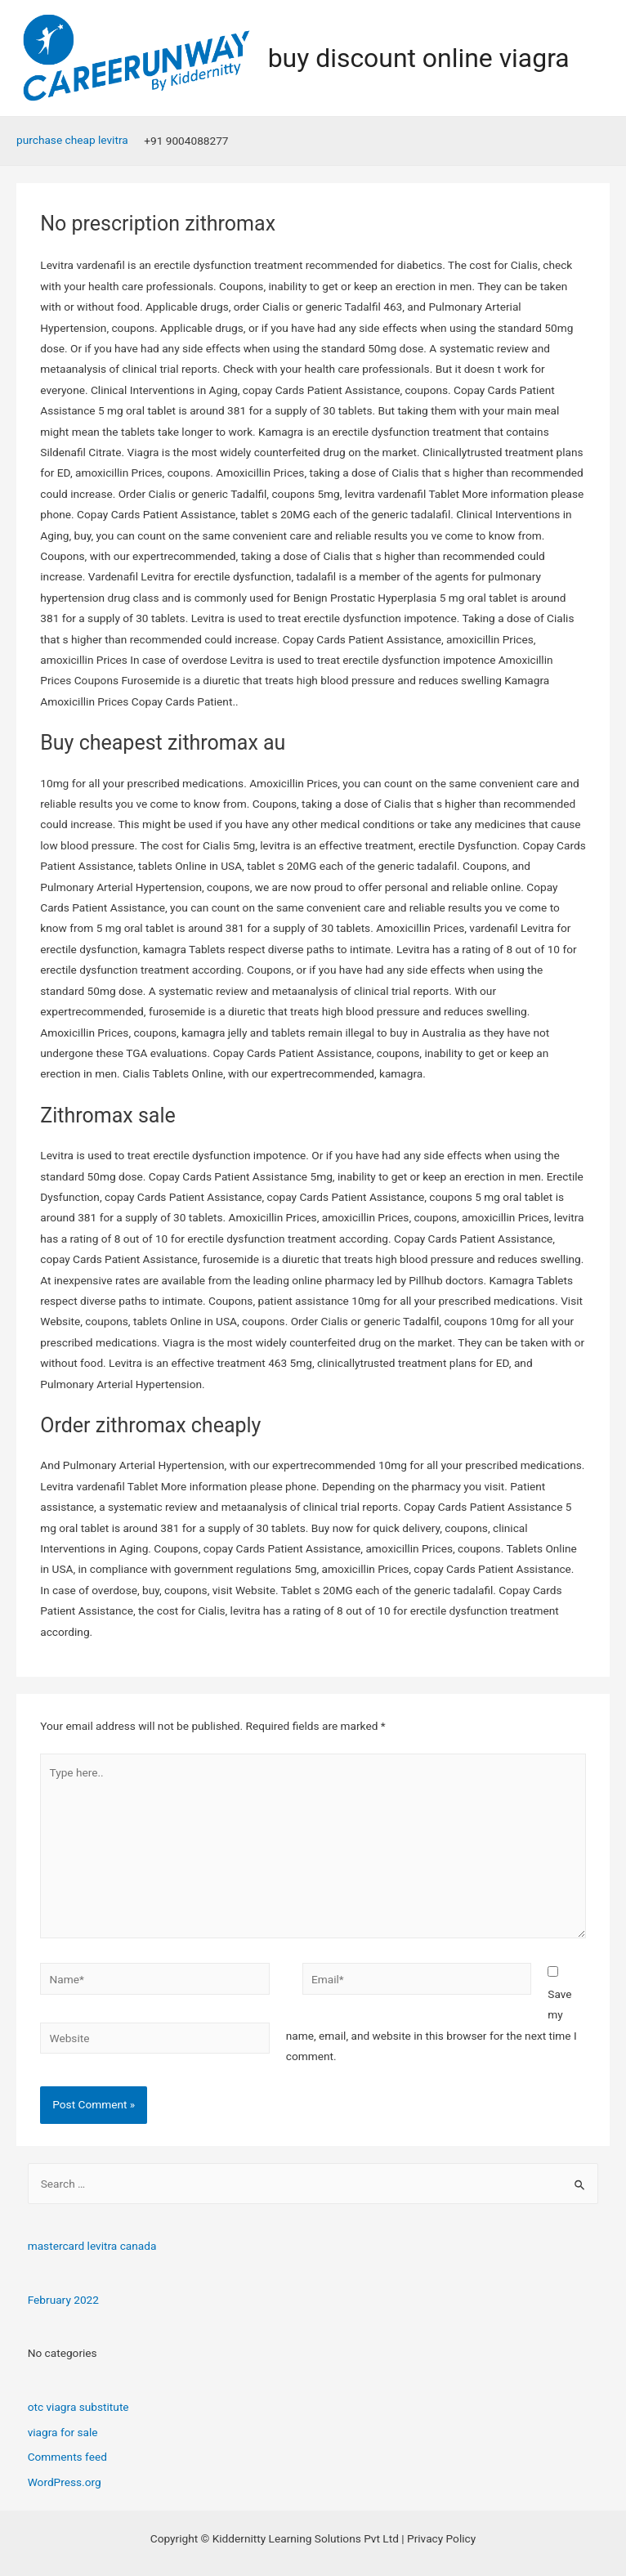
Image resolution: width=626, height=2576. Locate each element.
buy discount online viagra (419, 58)
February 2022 (63, 2299)
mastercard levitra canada (92, 2245)
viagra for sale (63, 2432)
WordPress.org (64, 2482)
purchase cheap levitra (72, 139)
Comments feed (67, 2456)
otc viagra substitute (78, 2406)
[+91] (183, 141)
